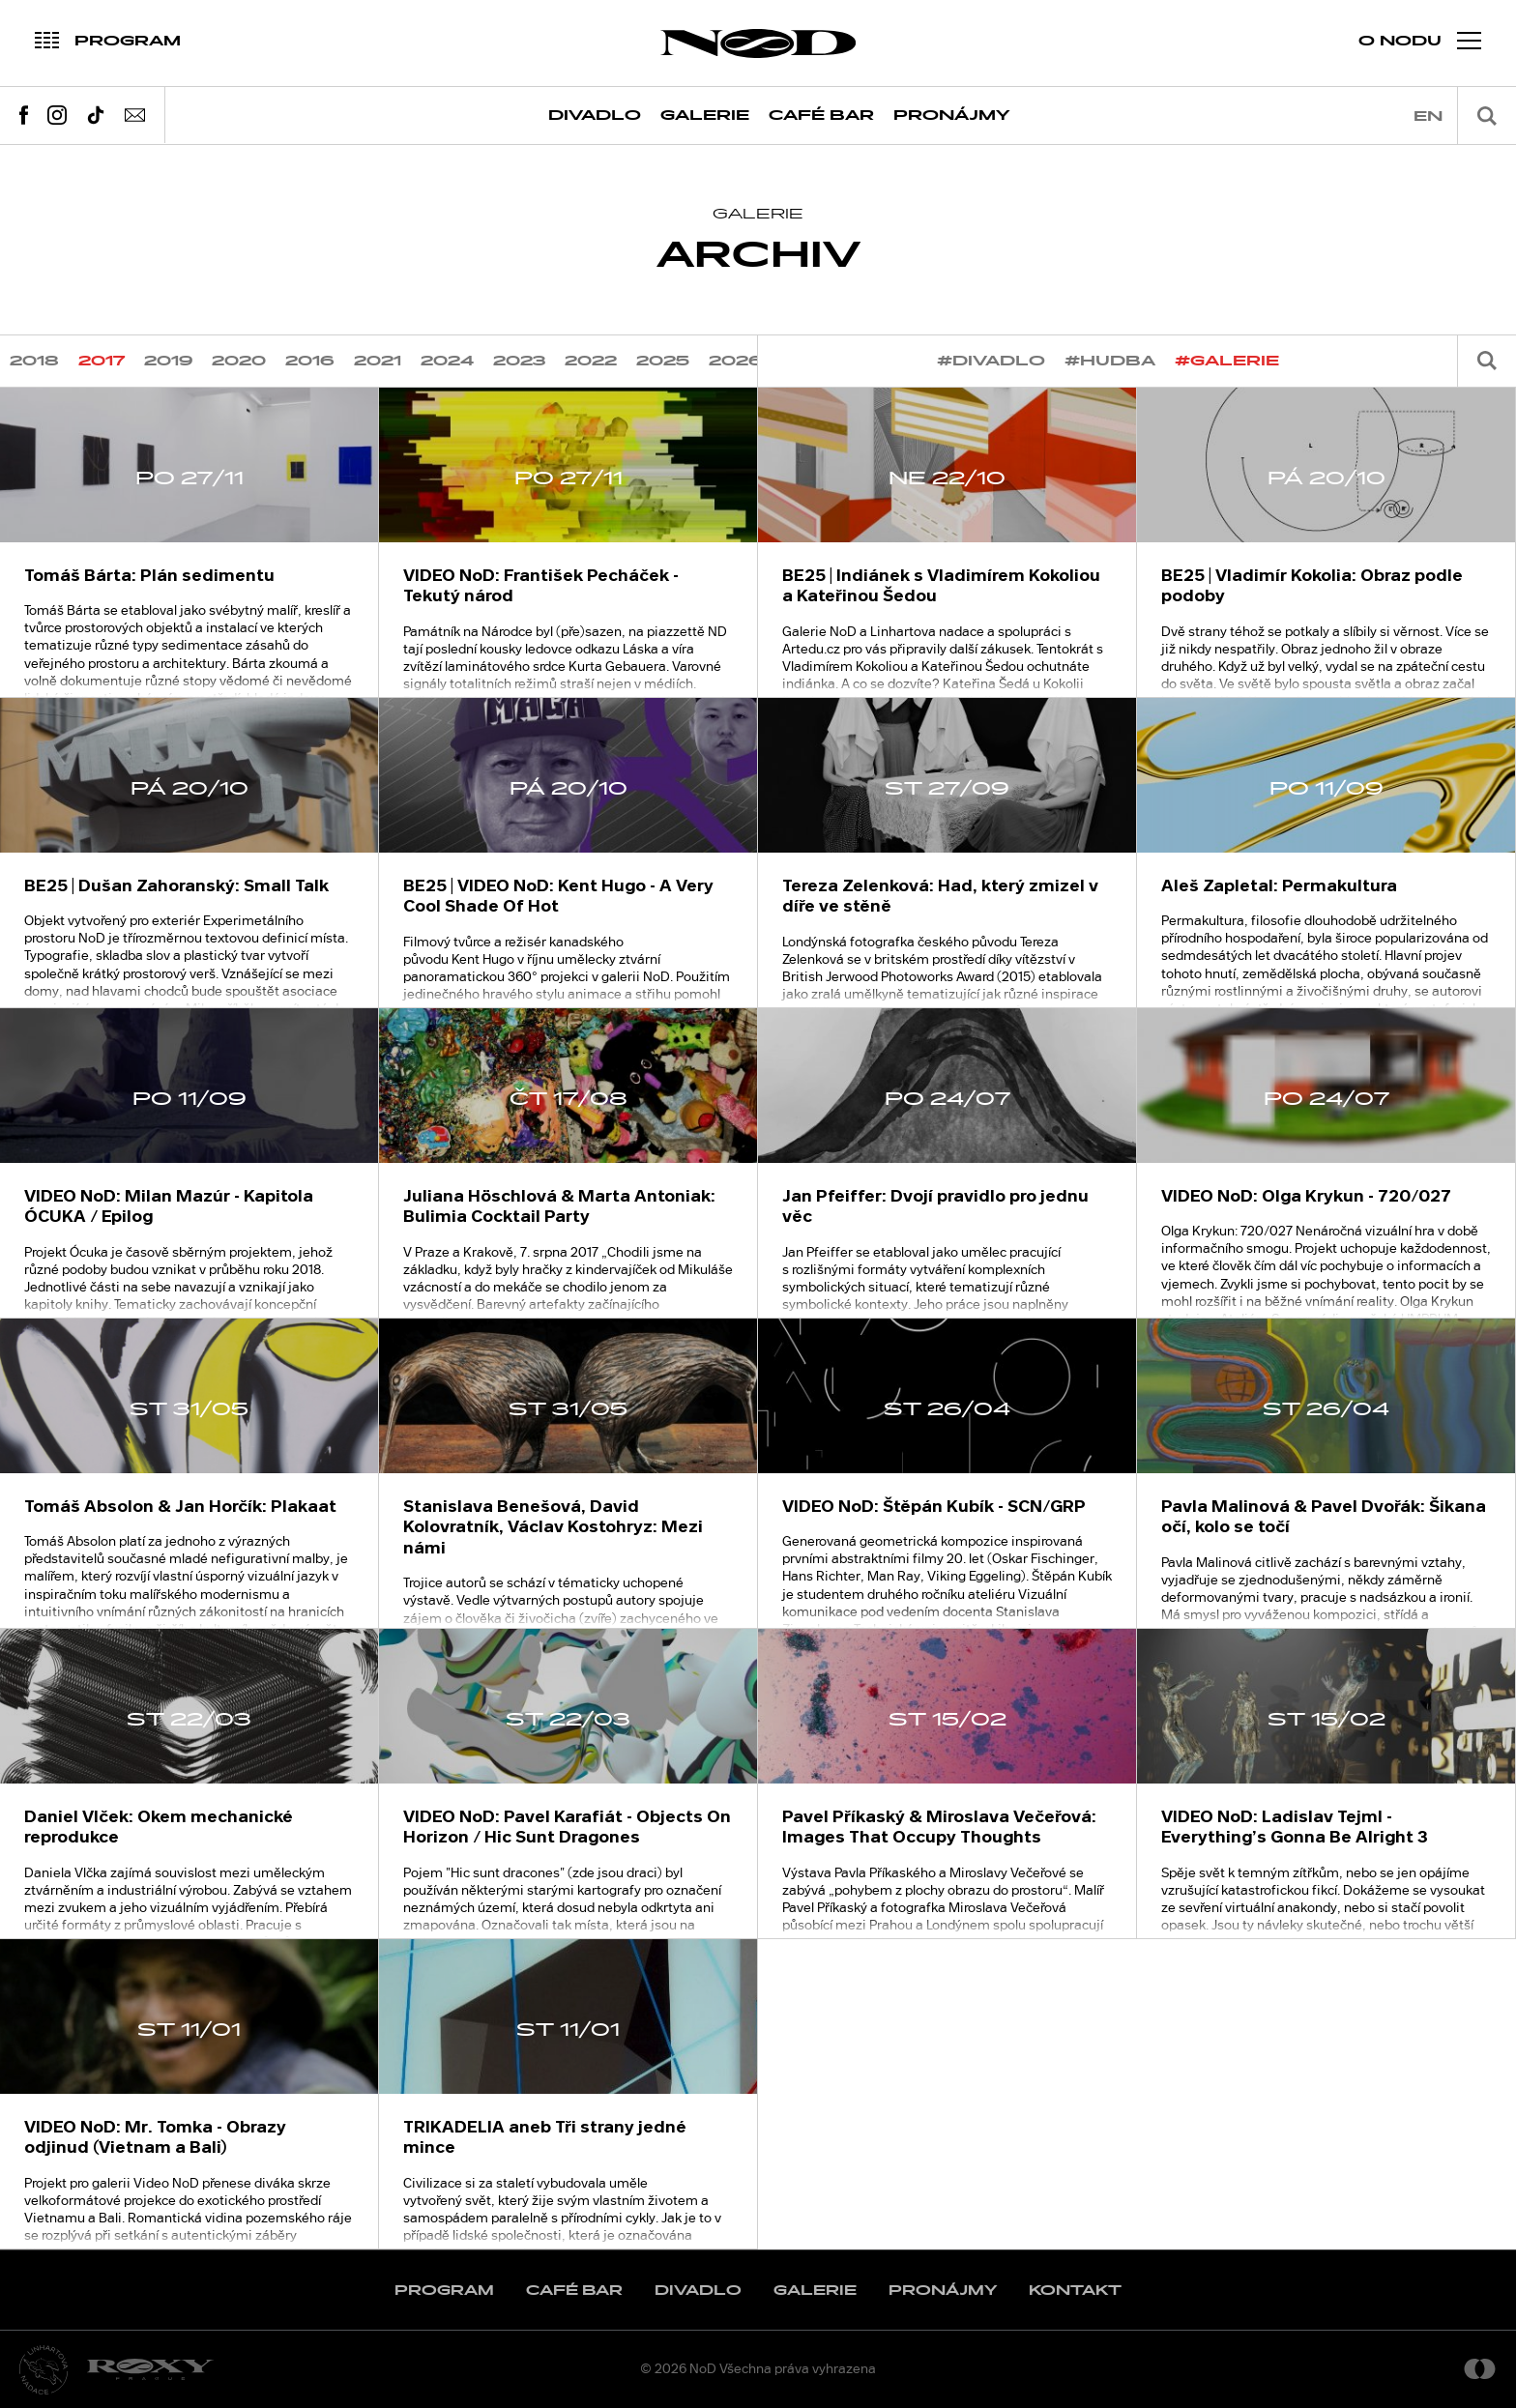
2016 (310, 361)
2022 (591, 361)
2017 (101, 361)
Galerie (704, 115)
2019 (168, 361)
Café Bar (821, 115)
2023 (519, 361)
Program (444, 2290)
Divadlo (594, 115)
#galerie (1227, 361)
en (1428, 116)
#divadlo (991, 361)
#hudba (1109, 361)
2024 (447, 361)
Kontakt (1075, 2290)
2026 (736, 361)
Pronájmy (951, 115)
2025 (662, 361)
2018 (34, 361)
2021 (377, 361)
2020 (239, 361)
